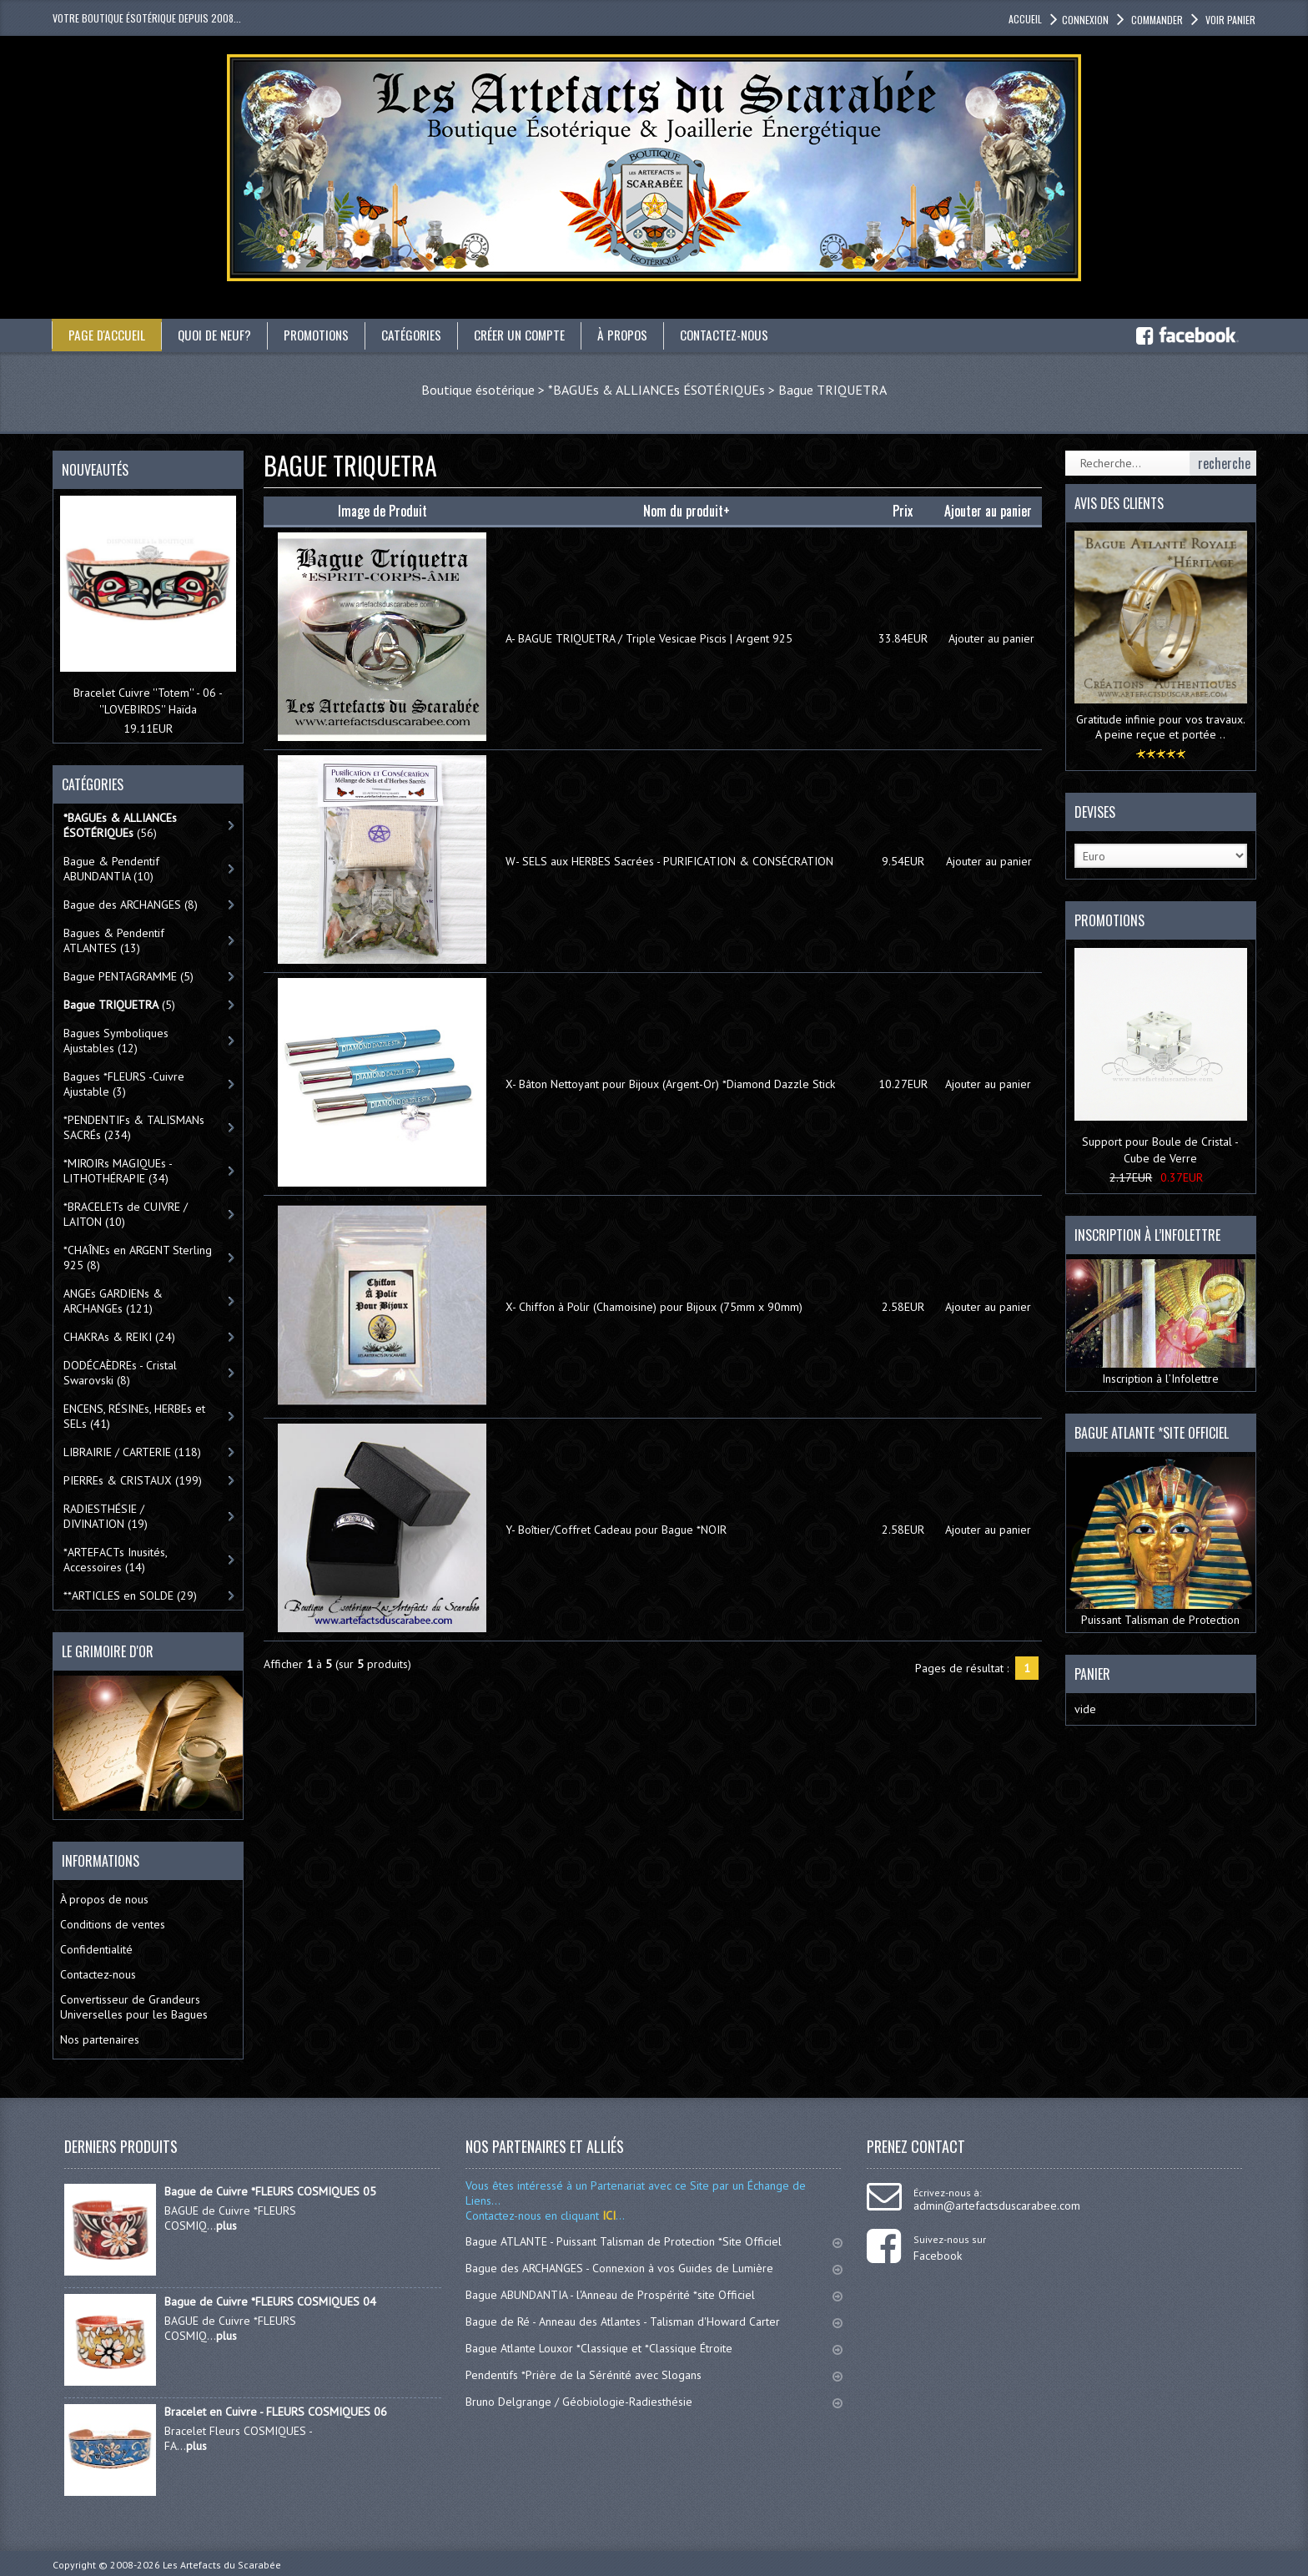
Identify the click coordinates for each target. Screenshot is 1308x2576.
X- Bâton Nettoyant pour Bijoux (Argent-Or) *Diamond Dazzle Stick (670, 1083)
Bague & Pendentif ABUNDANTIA (111, 869)
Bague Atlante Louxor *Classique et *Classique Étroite (654, 2348)
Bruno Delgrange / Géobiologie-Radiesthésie (654, 2401)
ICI (607, 2215)
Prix (903, 511)
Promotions (323, 335)
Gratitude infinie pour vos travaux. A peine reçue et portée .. (1160, 727)
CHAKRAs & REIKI (119, 1336)
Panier (1092, 1673)
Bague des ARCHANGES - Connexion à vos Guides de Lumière (654, 2268)
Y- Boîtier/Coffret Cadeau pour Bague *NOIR (616, 1529)
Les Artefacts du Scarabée (222, 2564)
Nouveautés (95, 470)
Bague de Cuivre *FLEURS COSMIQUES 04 (270, 2301)
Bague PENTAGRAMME (128, 976)
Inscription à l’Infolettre (1160, 1322)
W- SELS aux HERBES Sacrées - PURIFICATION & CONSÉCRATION (669, 861)
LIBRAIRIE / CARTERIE (132, 1451)
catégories (421, 335)
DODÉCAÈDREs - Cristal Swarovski (120, 1373)
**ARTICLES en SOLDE (130, 1595)
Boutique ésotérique (478, 389)
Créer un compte (532, 335)
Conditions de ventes (112, 1924)
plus (226, 2225)
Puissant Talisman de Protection (1160, 1541)
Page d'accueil (107, 335)
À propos (638, 335)
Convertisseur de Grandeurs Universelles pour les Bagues (134, 2007)
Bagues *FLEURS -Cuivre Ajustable (123, 1084)
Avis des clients (1119, 503)
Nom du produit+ (686, 511)
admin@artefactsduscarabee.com (996, 2205)
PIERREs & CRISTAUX (132, 1480)
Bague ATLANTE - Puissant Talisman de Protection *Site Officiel (654, 2241)
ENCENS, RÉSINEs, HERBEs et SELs (134, 1416)
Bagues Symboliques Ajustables (116, 1041)
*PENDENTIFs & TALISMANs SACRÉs (133, 1127)
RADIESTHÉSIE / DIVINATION (105, 1516)
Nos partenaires (99, 2039)
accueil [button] (1025, 19)
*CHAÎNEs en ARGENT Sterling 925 (137, 1258)
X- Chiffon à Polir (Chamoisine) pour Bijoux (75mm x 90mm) (654, 1306)
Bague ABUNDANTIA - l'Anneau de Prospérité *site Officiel (654, 2294)
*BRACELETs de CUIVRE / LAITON (125, 1214)
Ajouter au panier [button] (991, 638)
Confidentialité (96, 1949)
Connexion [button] (1085, 20)
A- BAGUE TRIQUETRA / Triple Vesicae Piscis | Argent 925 (649, 638)
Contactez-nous (744, 335)
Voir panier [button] (1229, 20)
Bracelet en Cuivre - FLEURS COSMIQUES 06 (275, 2411)
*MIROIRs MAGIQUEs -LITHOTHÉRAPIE (118, 1171)
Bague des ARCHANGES (130, 904)
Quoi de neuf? (217, 335)
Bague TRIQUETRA (832, 389)
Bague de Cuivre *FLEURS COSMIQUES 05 (270, 2191)
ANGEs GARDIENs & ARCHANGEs (113, 1301)
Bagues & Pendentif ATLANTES (113, 940)
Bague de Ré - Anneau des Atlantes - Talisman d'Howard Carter (654, 2321)
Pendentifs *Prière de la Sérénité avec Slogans (654, 2374)
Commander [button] (1156, 20)
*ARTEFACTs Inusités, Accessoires (115, 1560)
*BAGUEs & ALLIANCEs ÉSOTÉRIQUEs (656, 389)
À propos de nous (104, 1899)
